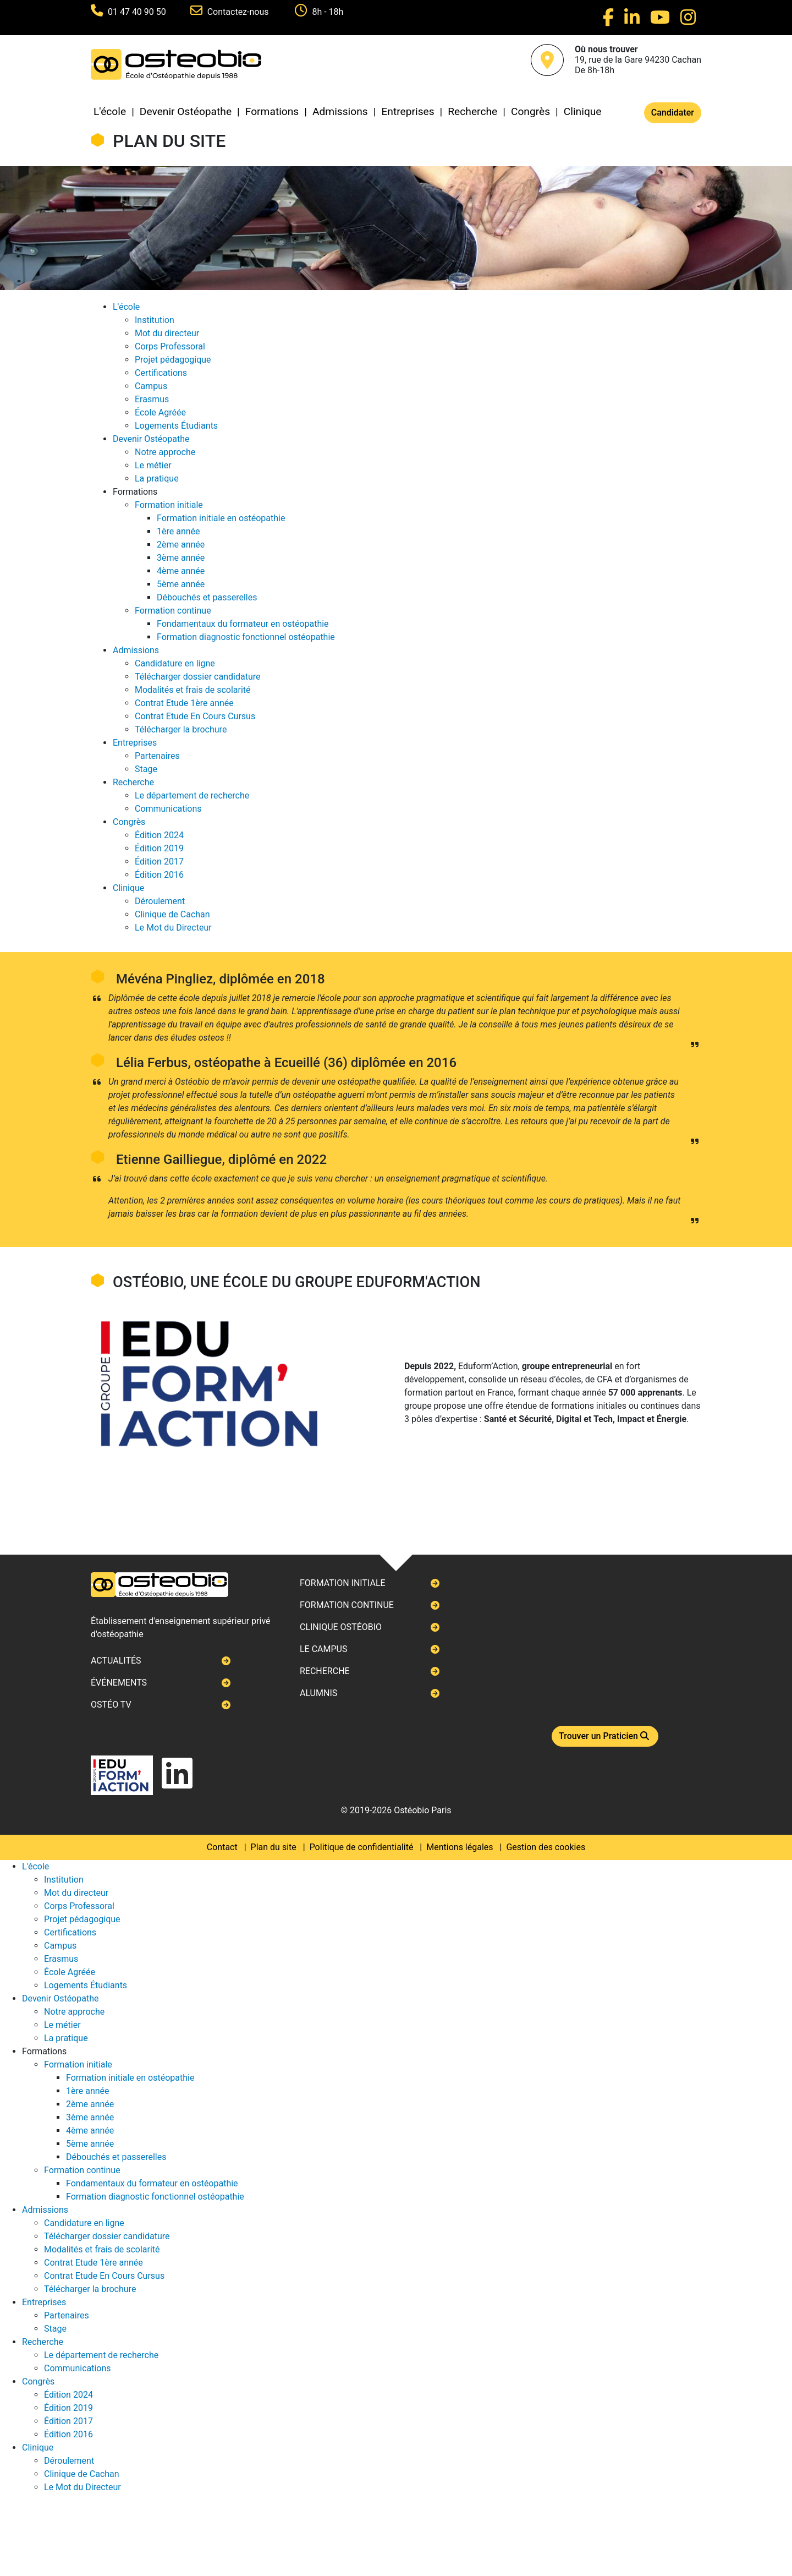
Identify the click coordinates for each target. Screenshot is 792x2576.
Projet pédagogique (173, 359)
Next (91, 1288)
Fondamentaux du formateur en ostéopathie (243, 624)
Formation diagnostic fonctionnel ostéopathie (246, 637)
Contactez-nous (239, 12)
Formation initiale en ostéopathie (221, 518)
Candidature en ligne (175, 663)
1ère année (178, 531)
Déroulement (160, 901)
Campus (151, 386)
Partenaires (157, 756)
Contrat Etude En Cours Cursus (195, 716)
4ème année (181, 571)
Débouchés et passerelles (207, 597)
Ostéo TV (111, 1704)
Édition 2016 (159, 874)
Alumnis (318, 1693)
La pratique (157, 478)
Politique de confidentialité (362, 1847)
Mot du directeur (167, 333)
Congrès (530, 111)
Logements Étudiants (176, 425)
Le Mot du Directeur (173, 927)
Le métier (153, 465)
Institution (154, 320)
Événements (119, 1682)
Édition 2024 (159, 835)
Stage (146, 769)
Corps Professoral (170, 346)
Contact (222, 1847)
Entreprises (407, 111)
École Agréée (160, 412)
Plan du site (273, 1847)
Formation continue (173, 610)
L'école (110, 111)
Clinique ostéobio (341, 1627)
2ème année (181, 544)
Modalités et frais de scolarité (193, 690)
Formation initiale (169, 505)
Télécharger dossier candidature (197, 676)
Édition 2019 (159, 848)
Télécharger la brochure (181, 729)
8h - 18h (327, 12)
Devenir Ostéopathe (186, 111)
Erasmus (152, 399)
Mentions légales (459, 1847)
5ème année (181, 584)
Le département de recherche (192, 795)
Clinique (583, 111)
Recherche (472, 111)
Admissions (340, 111)
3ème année (181, 558)
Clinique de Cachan (172, 914)
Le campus (323, 1649)
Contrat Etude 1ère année (184, 703)
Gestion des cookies (545, 1847)
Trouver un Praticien (605, 1736)
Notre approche (165, 452)
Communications (168, 808)
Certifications (161, 373)
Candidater (672, 112)
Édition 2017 (159, 861)
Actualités (116, 1660)
